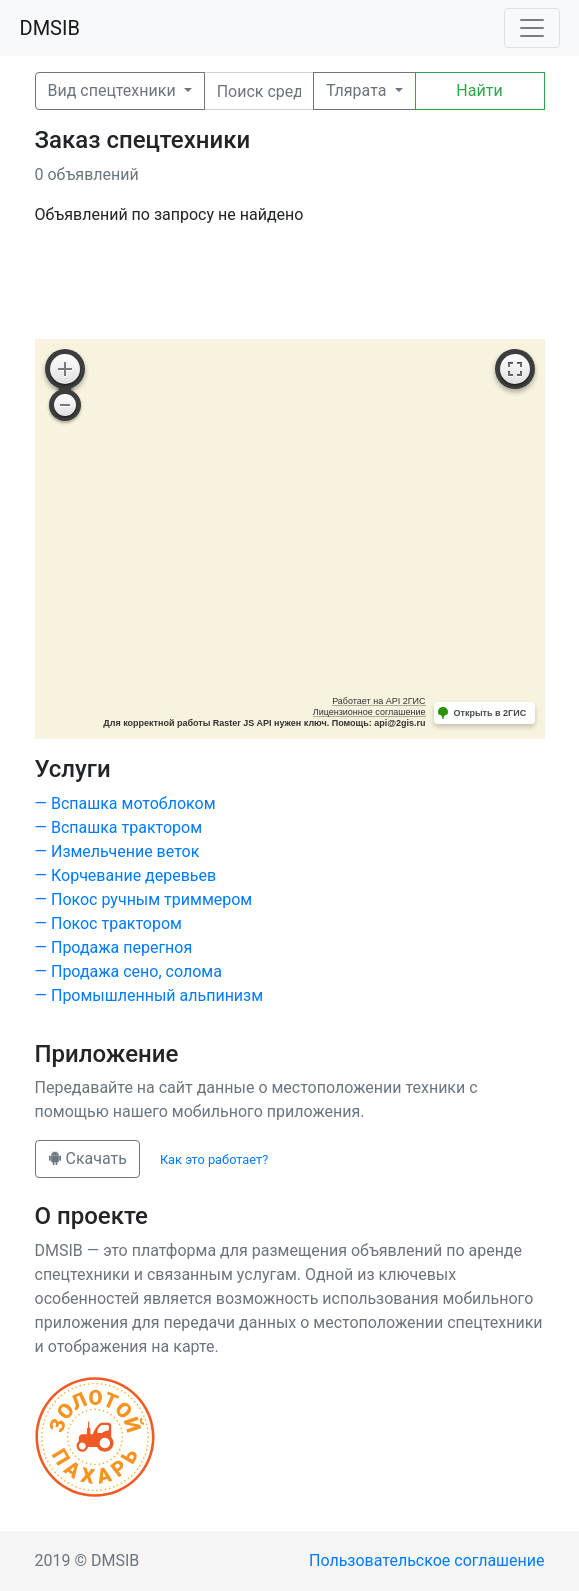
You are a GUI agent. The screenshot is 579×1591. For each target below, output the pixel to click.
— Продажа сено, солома (128, 971)
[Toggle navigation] (532, 28)
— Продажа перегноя (114, 947)
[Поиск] (259, 91)
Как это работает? (214, 1159)
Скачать (87, 1158)
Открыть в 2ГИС (490, 713)
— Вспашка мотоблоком (125, 803)
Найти (479, 90)
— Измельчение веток (117, 851)
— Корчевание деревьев (126, 875)
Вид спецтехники (114, 90)
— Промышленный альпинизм (149, 995)
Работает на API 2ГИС (378, 701)
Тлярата (358, 90)
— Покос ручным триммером (144, 899)
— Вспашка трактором (119, 827)
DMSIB (50, 28)
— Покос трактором (108, 923)
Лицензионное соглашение (369, 712)
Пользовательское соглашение (427, 1560)
